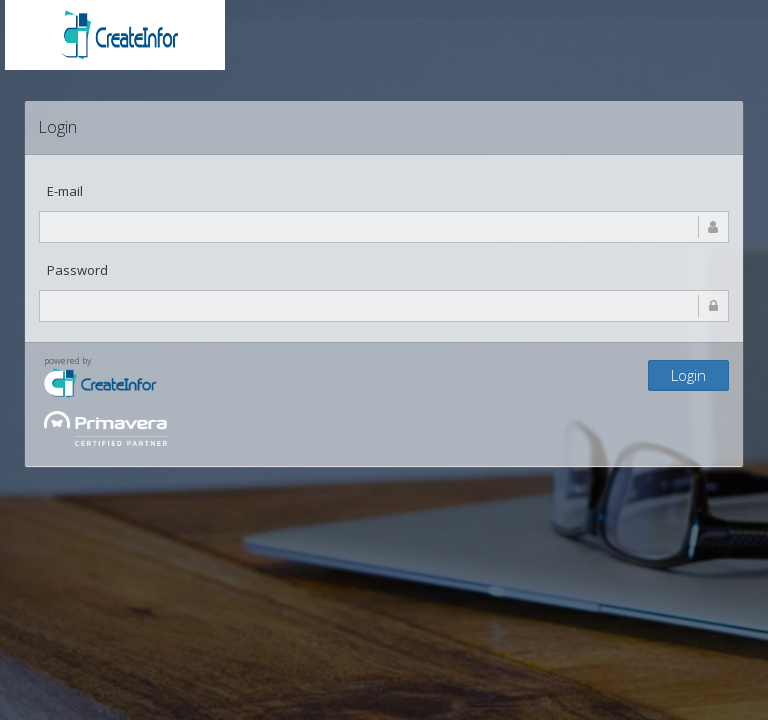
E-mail (65, 191)
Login (688, 375)
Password (77, 270)
